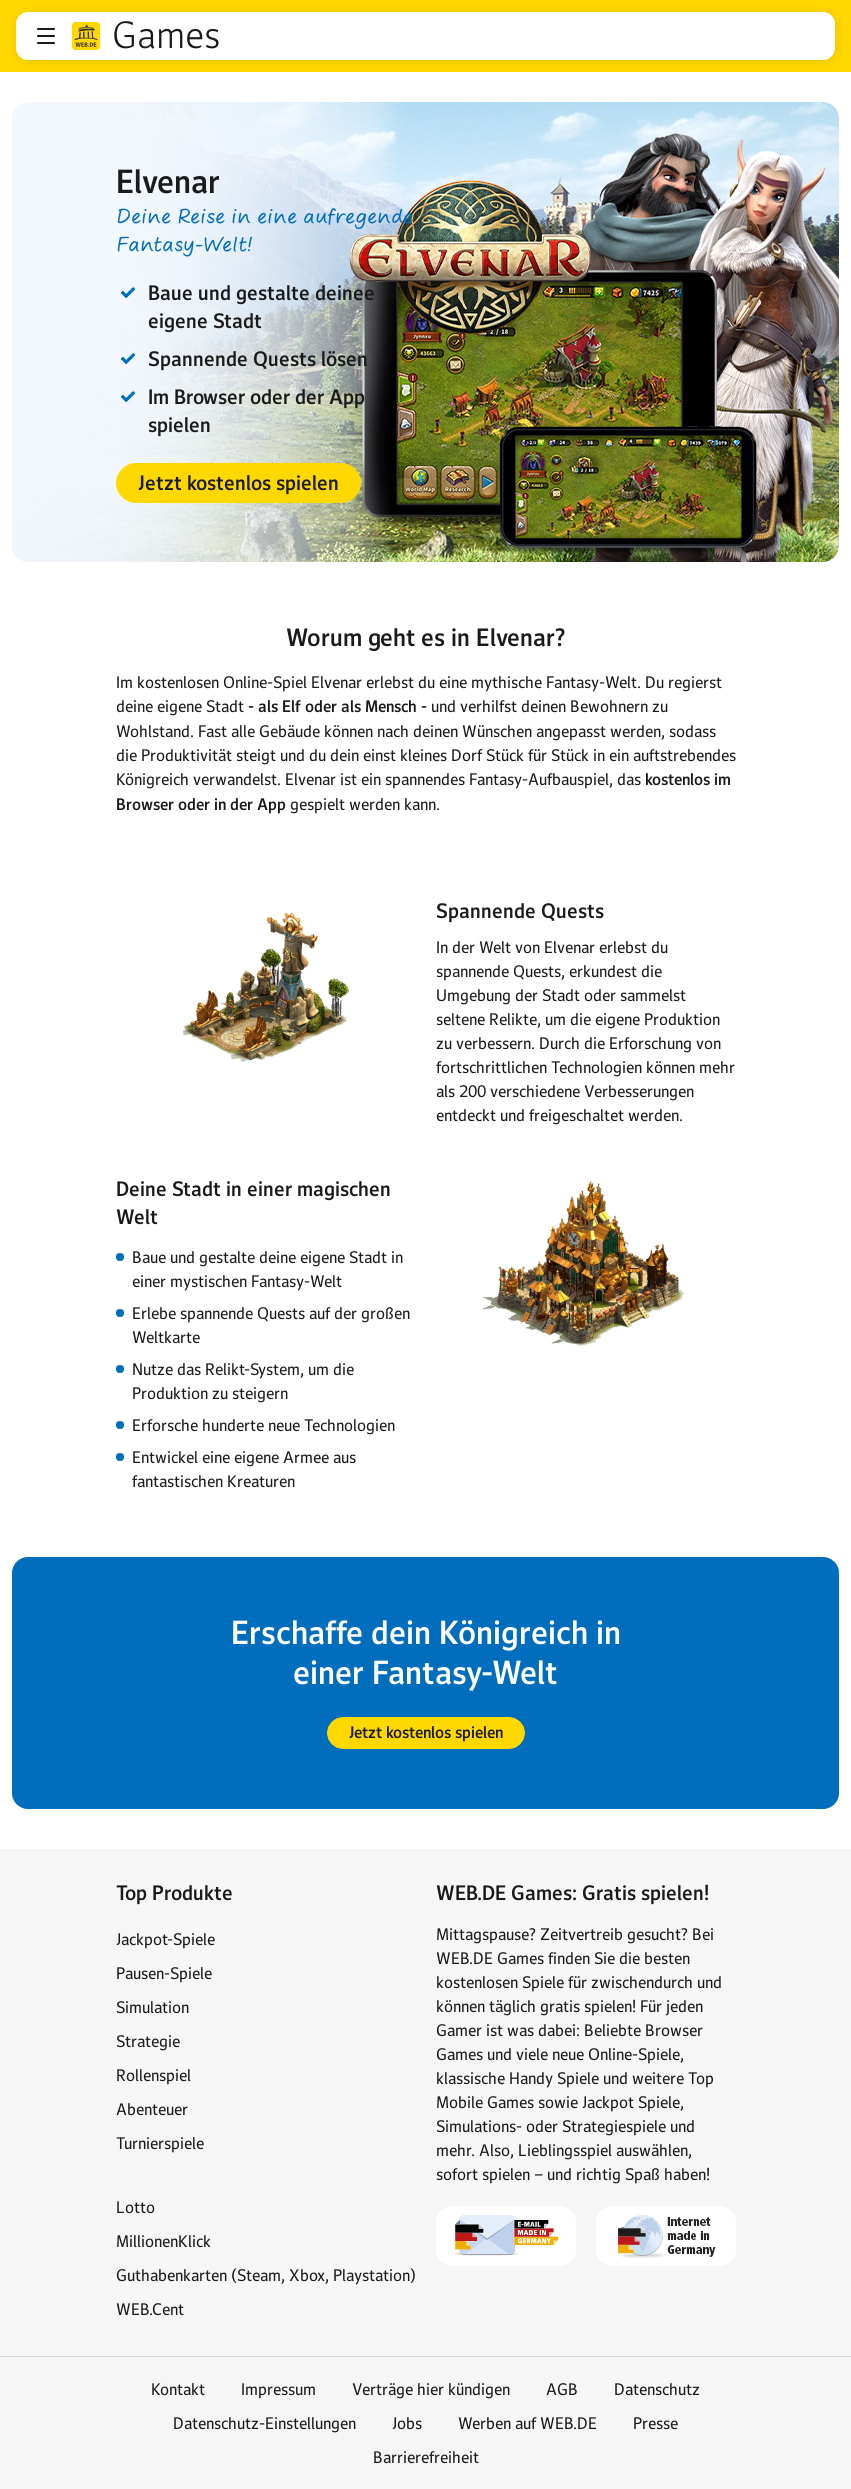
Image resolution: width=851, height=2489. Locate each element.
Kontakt (178, 2389)
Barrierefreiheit (426, 2457)
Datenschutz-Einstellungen (264, 2423)
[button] (46, 36)
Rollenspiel (153, 2075)
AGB (562, 2389)
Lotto (135, 2207)
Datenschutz (657, 2389)
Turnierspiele (160, 2143)
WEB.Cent (150, 2309)
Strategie (148, 2041)
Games (166, 36)
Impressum (278, 2389)
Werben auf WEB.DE (527, 2423)
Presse (655, 2423)
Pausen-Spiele (164, 1973)
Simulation (152, 2007)
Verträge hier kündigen (431, 2389)
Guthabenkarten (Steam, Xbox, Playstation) (266, 2275)
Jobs (407, 2423)
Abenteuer (152, 2109)
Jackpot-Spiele (165, 1939)
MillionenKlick (163, 2241)
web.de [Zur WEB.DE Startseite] (86, 36)
